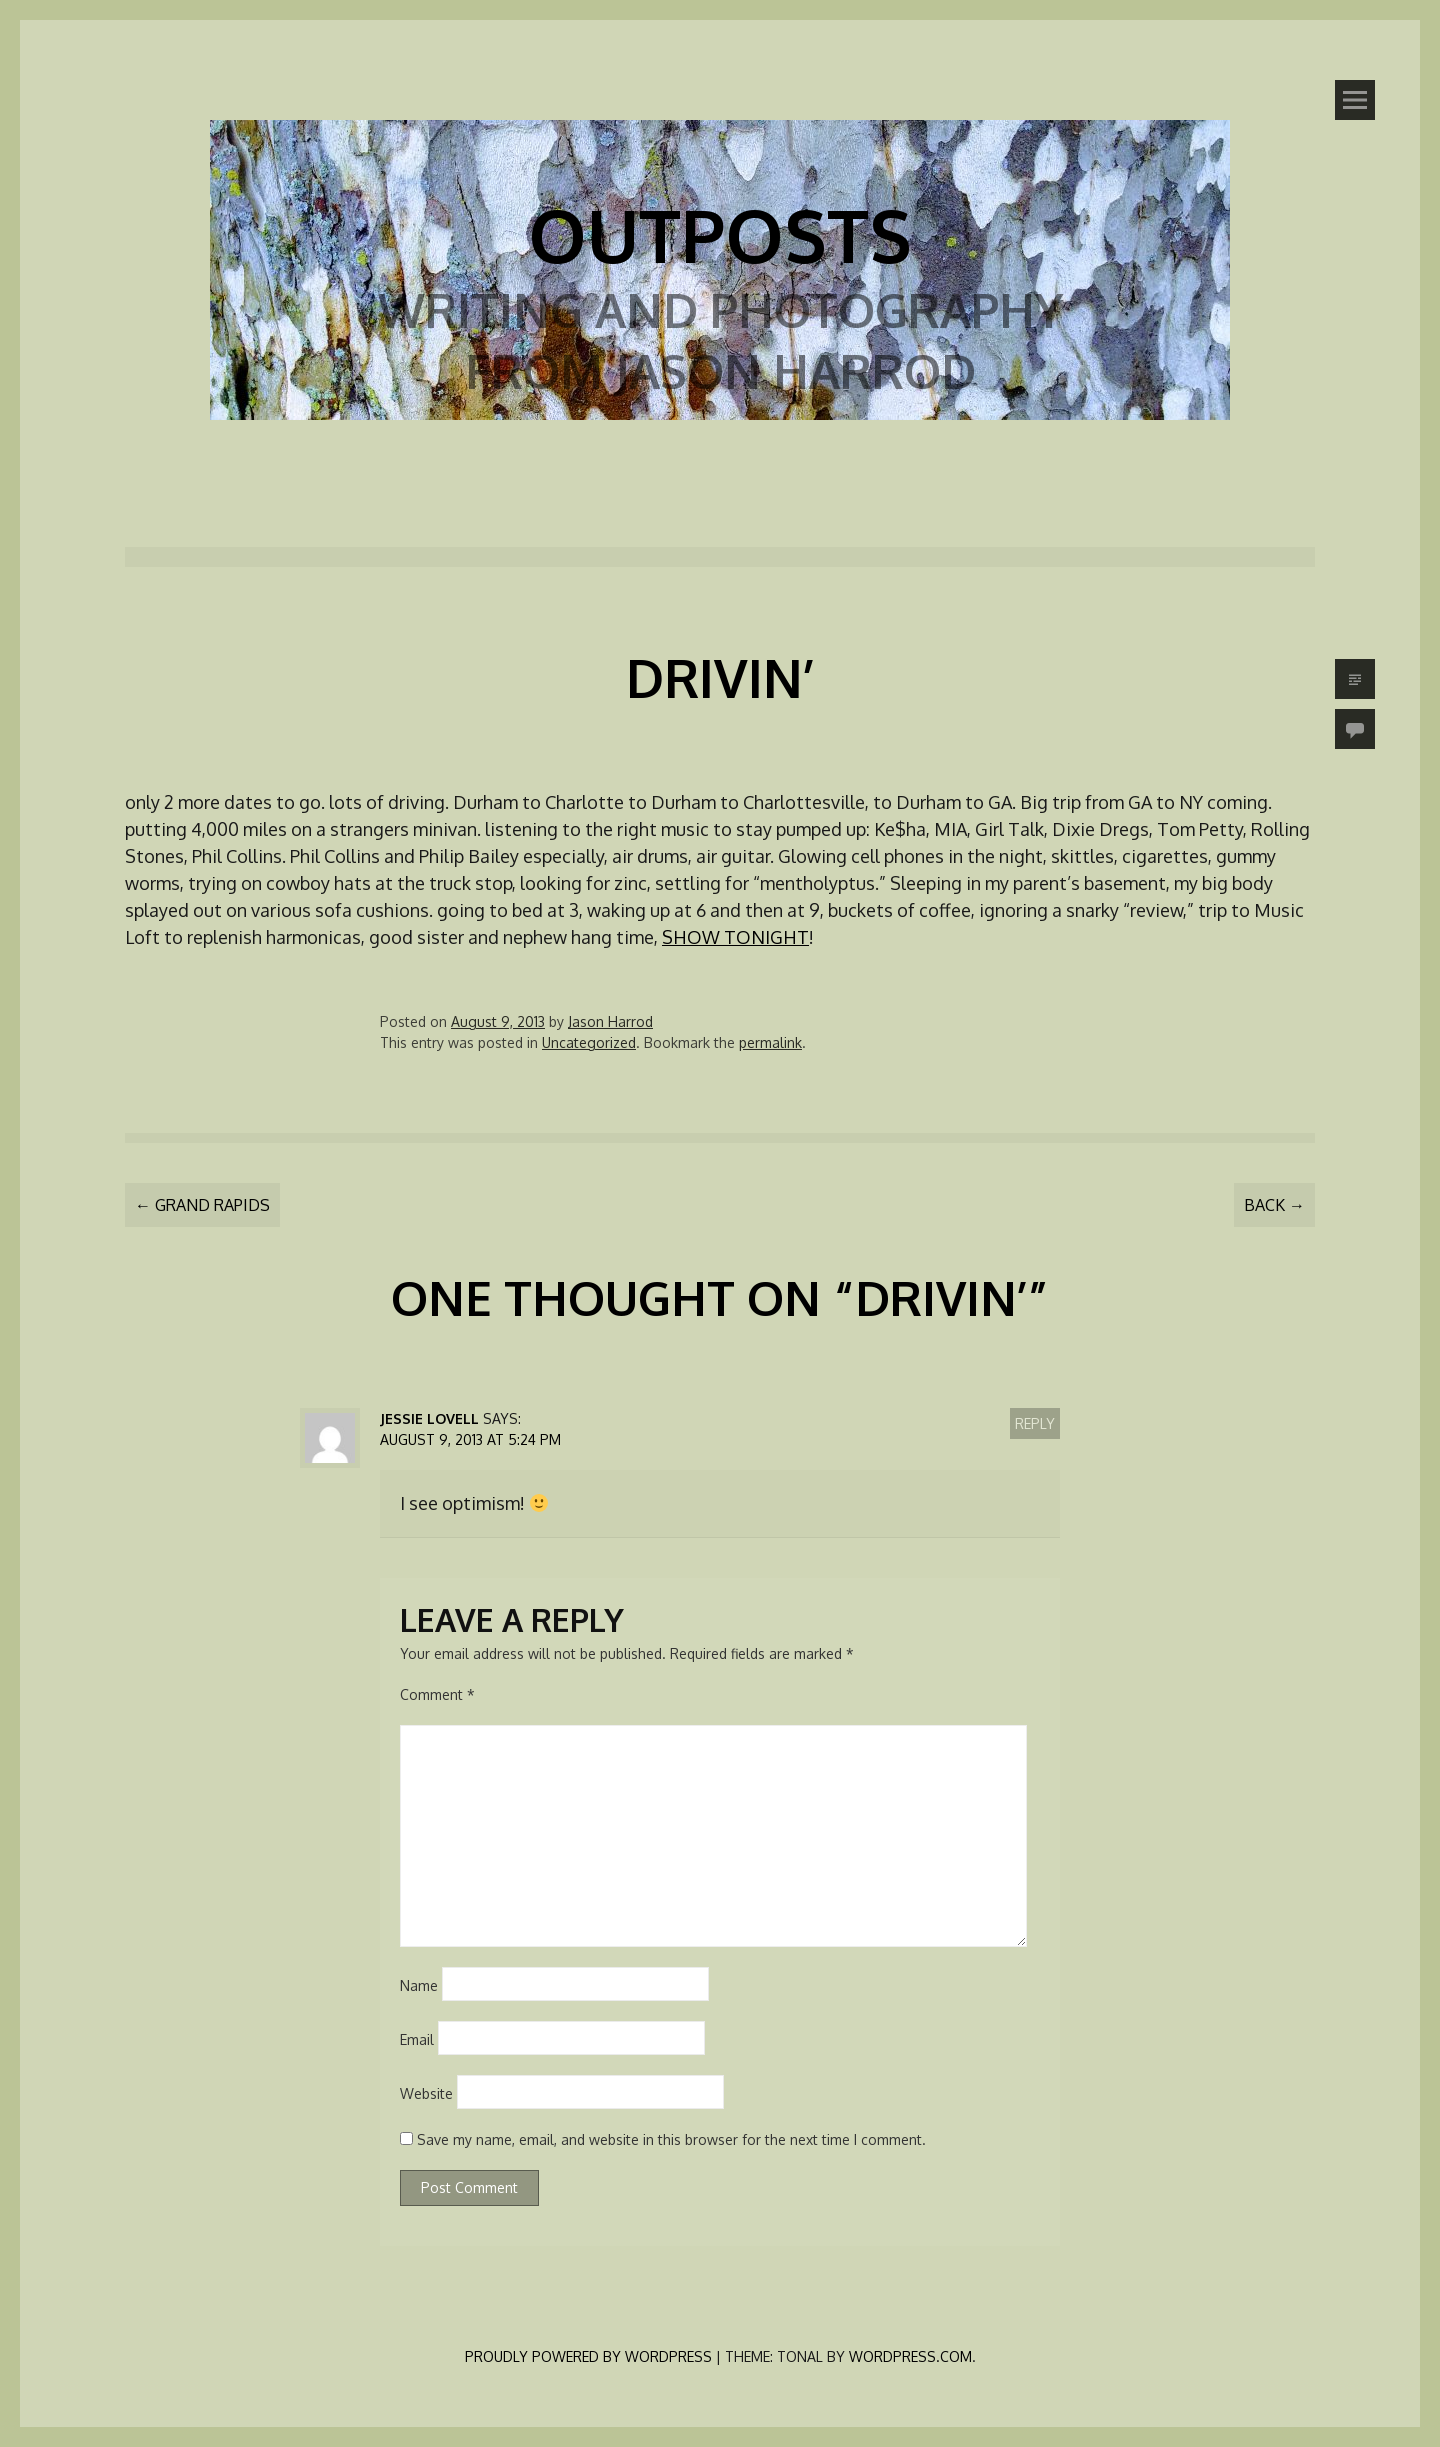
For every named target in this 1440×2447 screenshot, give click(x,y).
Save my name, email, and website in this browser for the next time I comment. (671, 2139)
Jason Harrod (610, 1021)
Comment (437, 1694)
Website (426, 2093)
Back (1274, 1205)
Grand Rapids (202, 1205)
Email (417, 2039)
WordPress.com (910, 2356)
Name (419, 1985)
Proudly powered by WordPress (588, 2356)
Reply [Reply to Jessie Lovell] (1035, 1423)
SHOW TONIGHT (735, 937)
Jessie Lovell (429, 1418)
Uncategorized (589, 1042)
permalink (770, 1042)
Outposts (720, 234)
